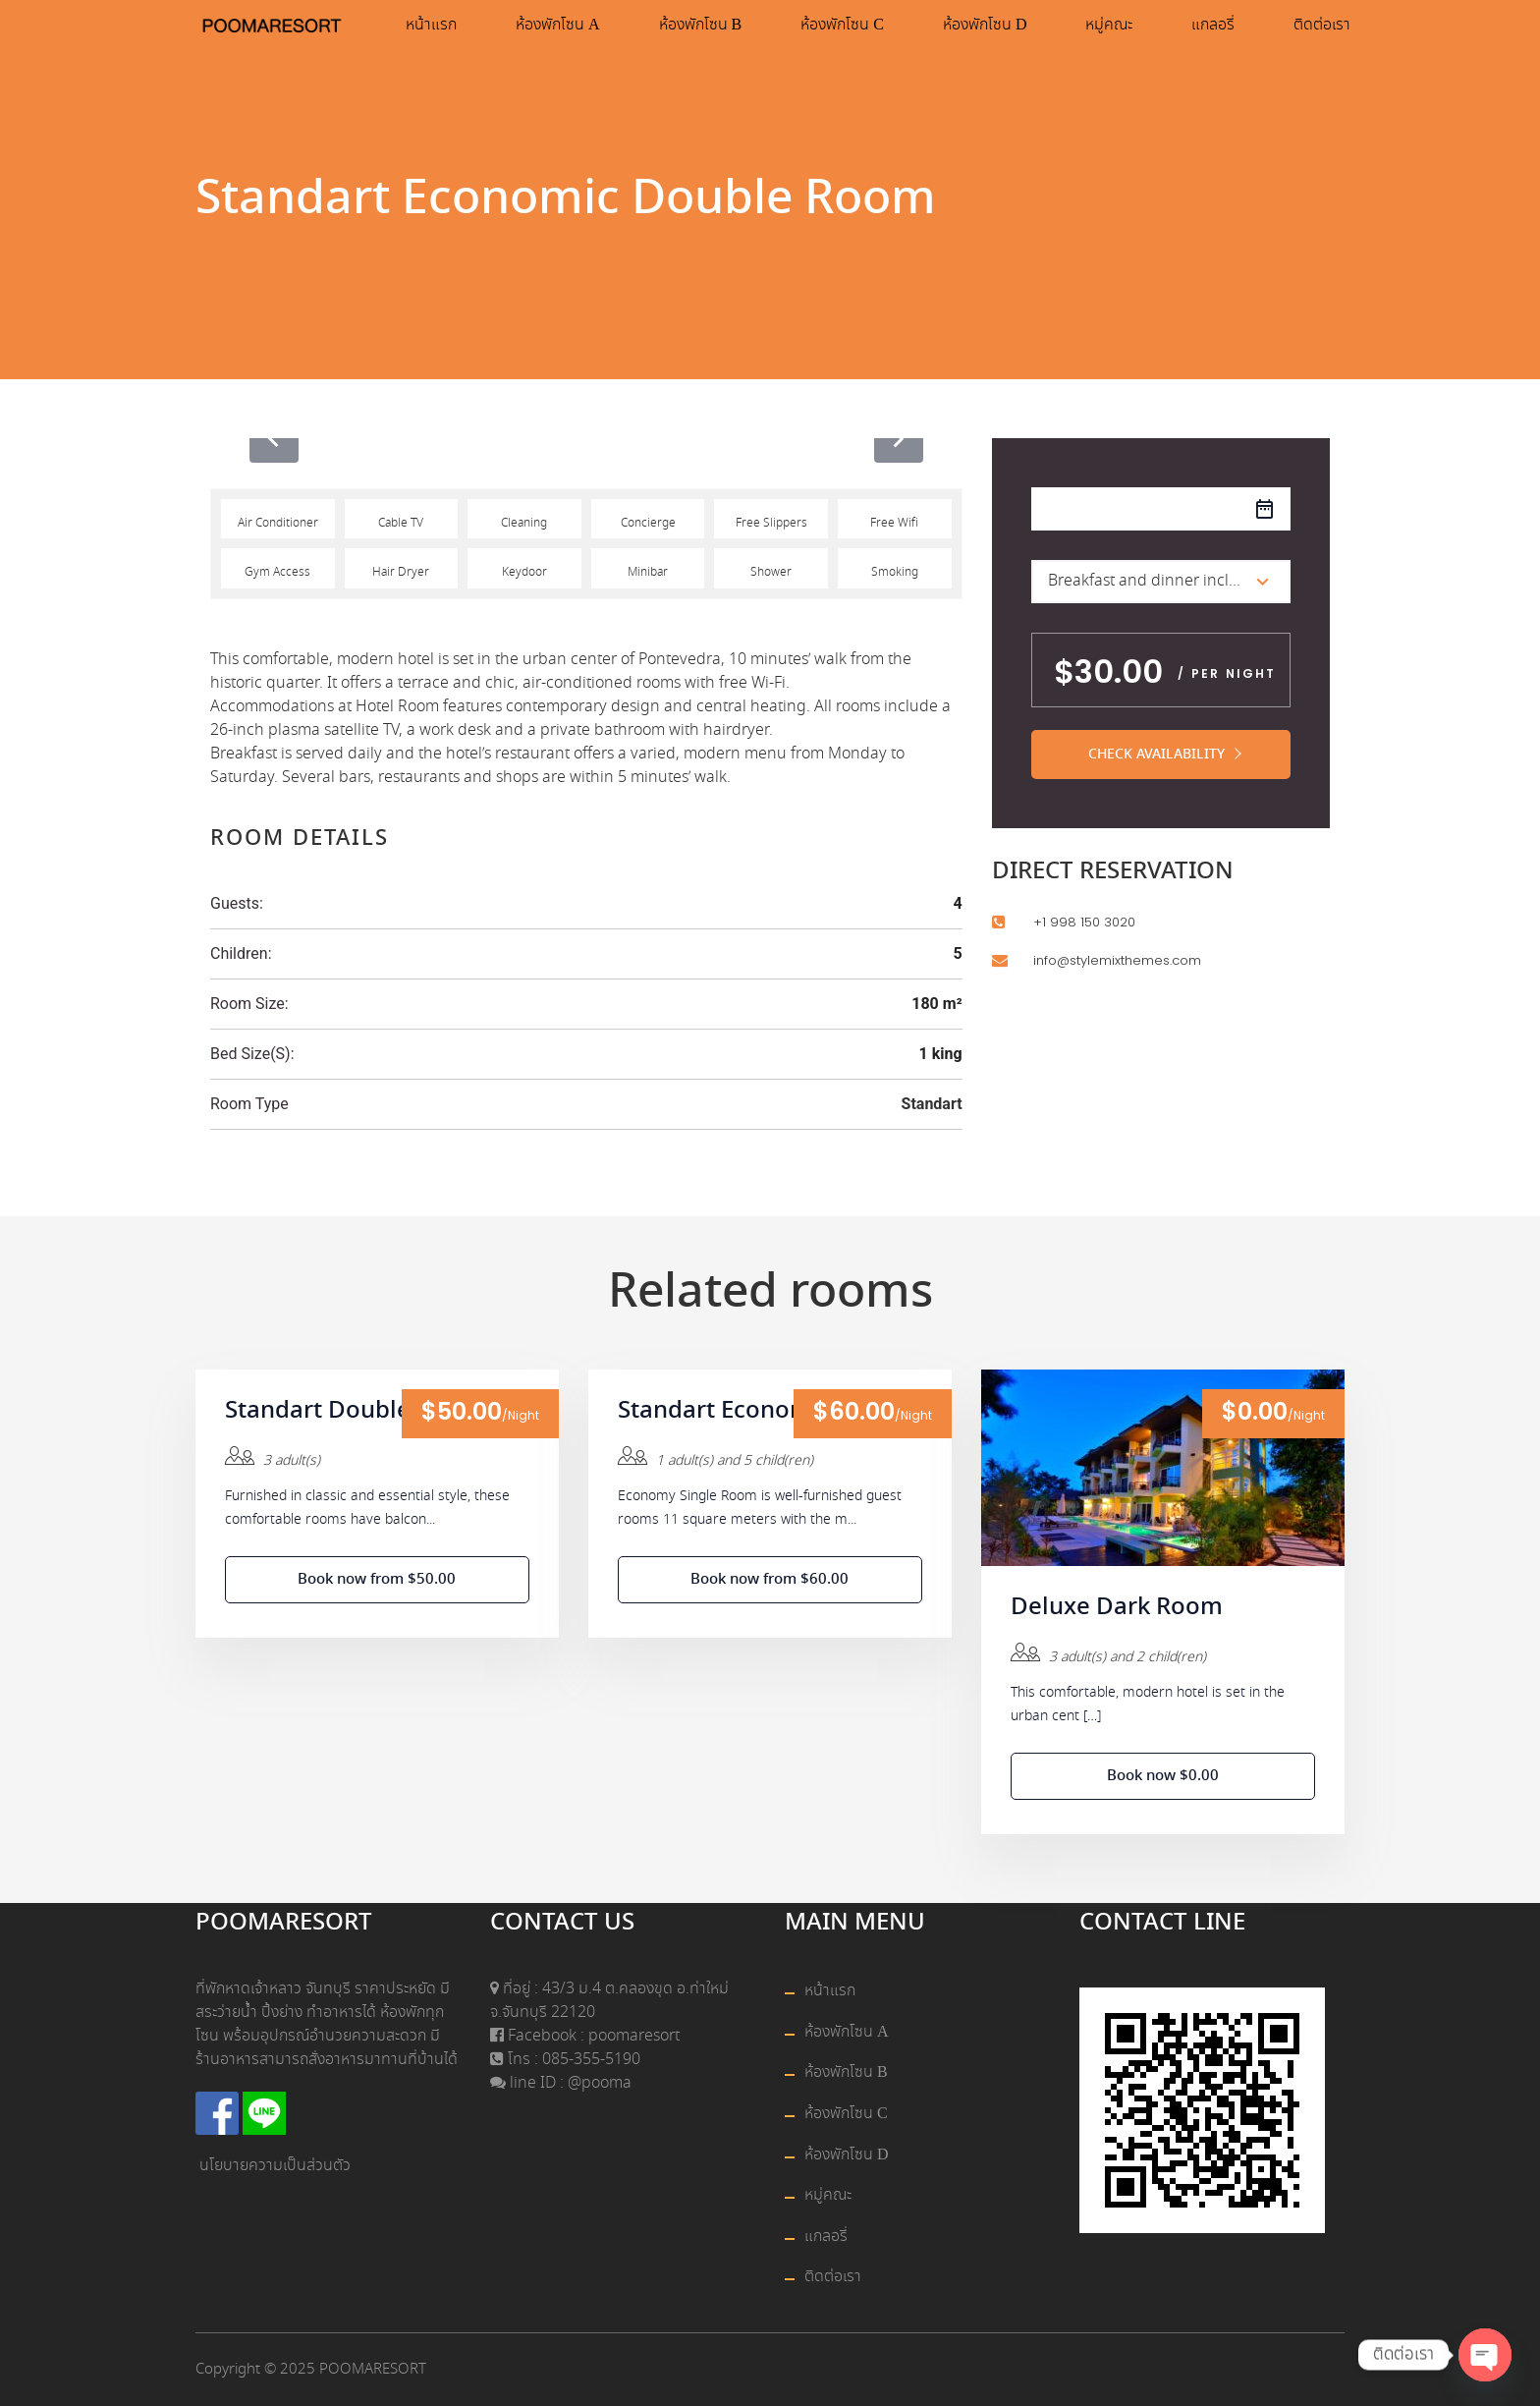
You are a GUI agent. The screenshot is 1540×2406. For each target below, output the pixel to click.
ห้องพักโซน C (842, 25)
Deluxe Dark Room (1117, 1608)
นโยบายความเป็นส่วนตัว (275, 2165)
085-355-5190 (589, 2059)
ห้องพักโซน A (558, 25)
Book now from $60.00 (769, 1580)
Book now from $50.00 (377, 1580)
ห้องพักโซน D (985, 25)
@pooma (600, 2083)
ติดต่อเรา (1321, 25)
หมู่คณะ (1108, 25)
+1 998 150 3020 (1084, 922)
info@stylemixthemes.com (1117, 960)
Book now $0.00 (1163, 1776)
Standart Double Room (354, 1412)
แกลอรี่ (1213, 25)
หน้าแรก (431, 25)
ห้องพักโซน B (700, 25)
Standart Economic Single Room (770, 1412)
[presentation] (274, 438)
